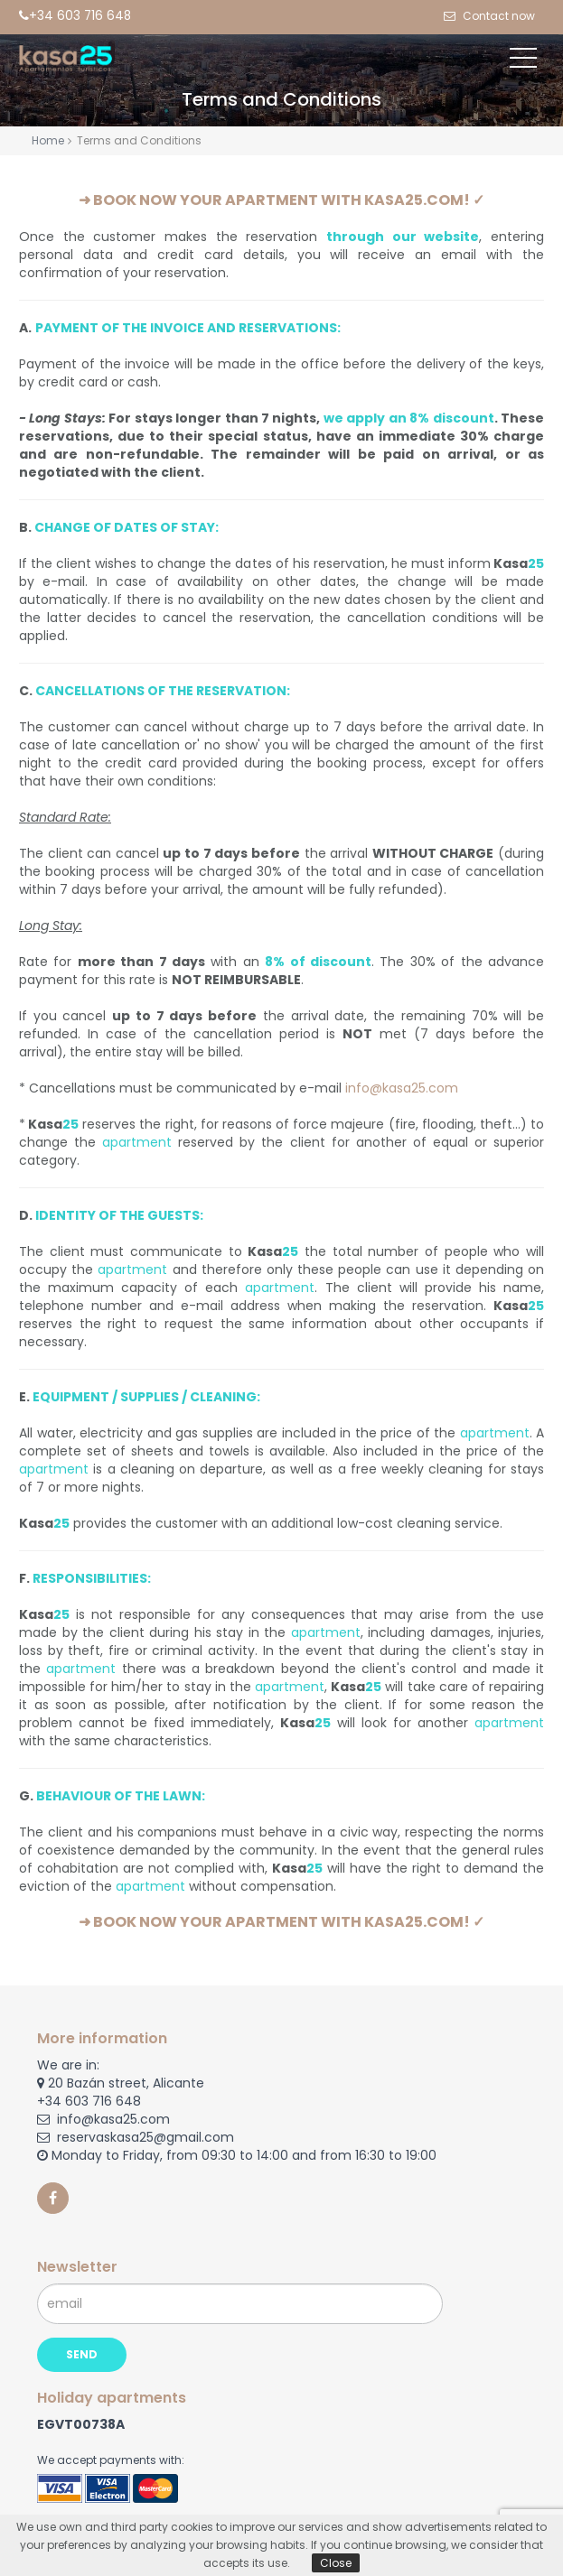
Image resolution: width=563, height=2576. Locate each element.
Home (48, 140)
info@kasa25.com (401, 1088)
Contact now (497, 15)
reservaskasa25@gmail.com (135, 2137)
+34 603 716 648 (89, 2101)
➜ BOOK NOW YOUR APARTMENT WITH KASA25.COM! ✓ (281, 200)
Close (336, 2563)
